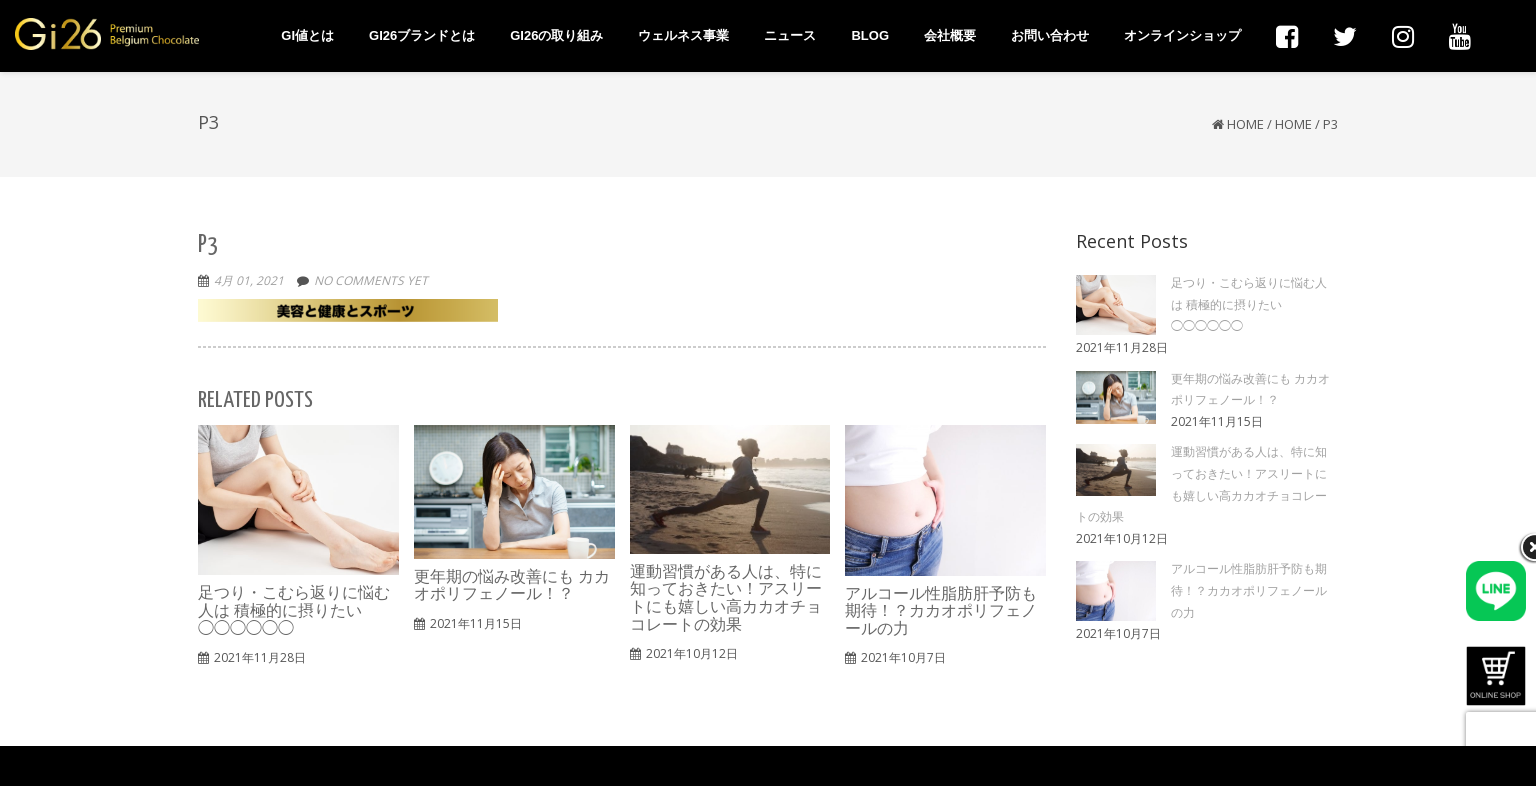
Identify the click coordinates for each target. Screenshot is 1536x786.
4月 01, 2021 (249, 280)
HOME (1293, 124)
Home (1245, 124)
